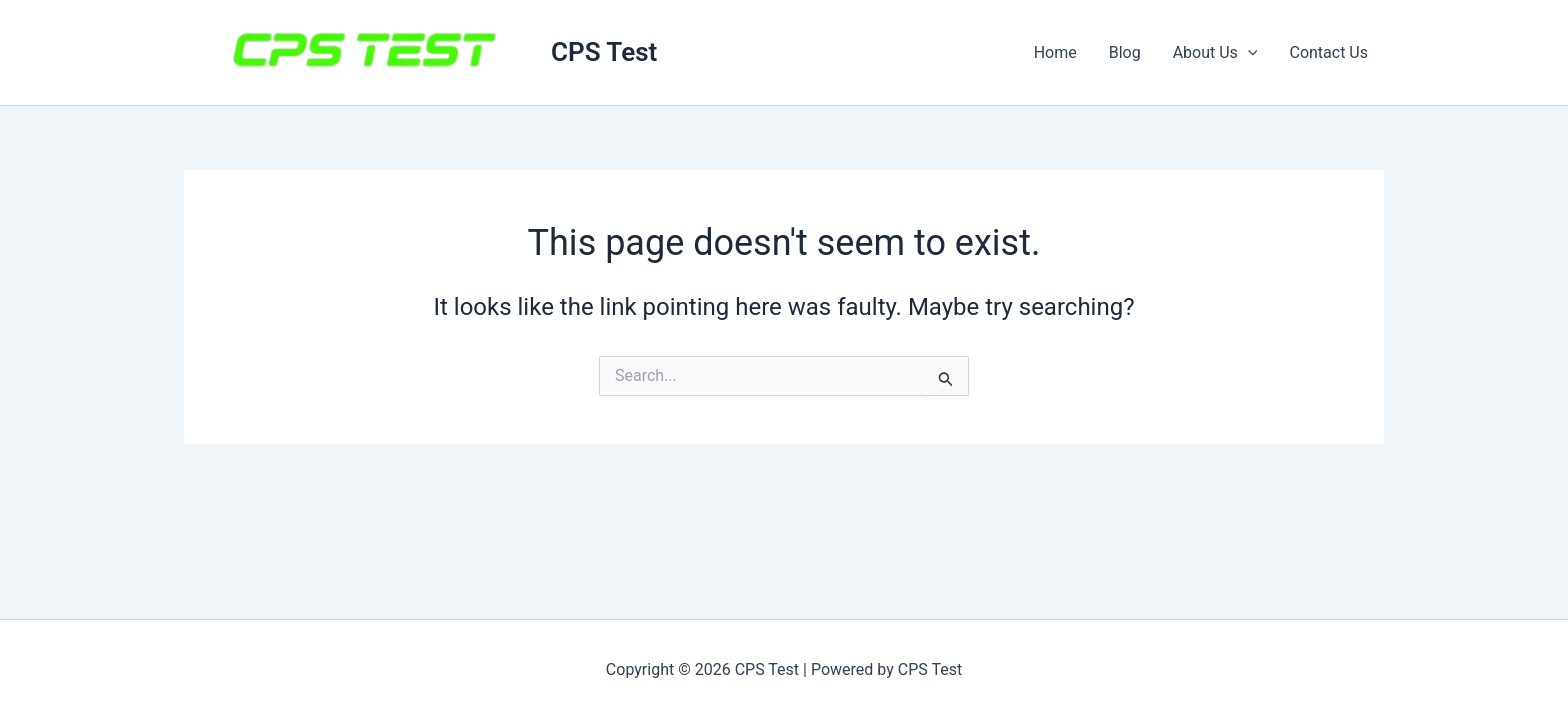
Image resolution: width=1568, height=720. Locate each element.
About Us (1215, 53)
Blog (1125, 52)
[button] (1248, 53)
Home (1055, 52)
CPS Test (604, 52)
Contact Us (1328, 52)
